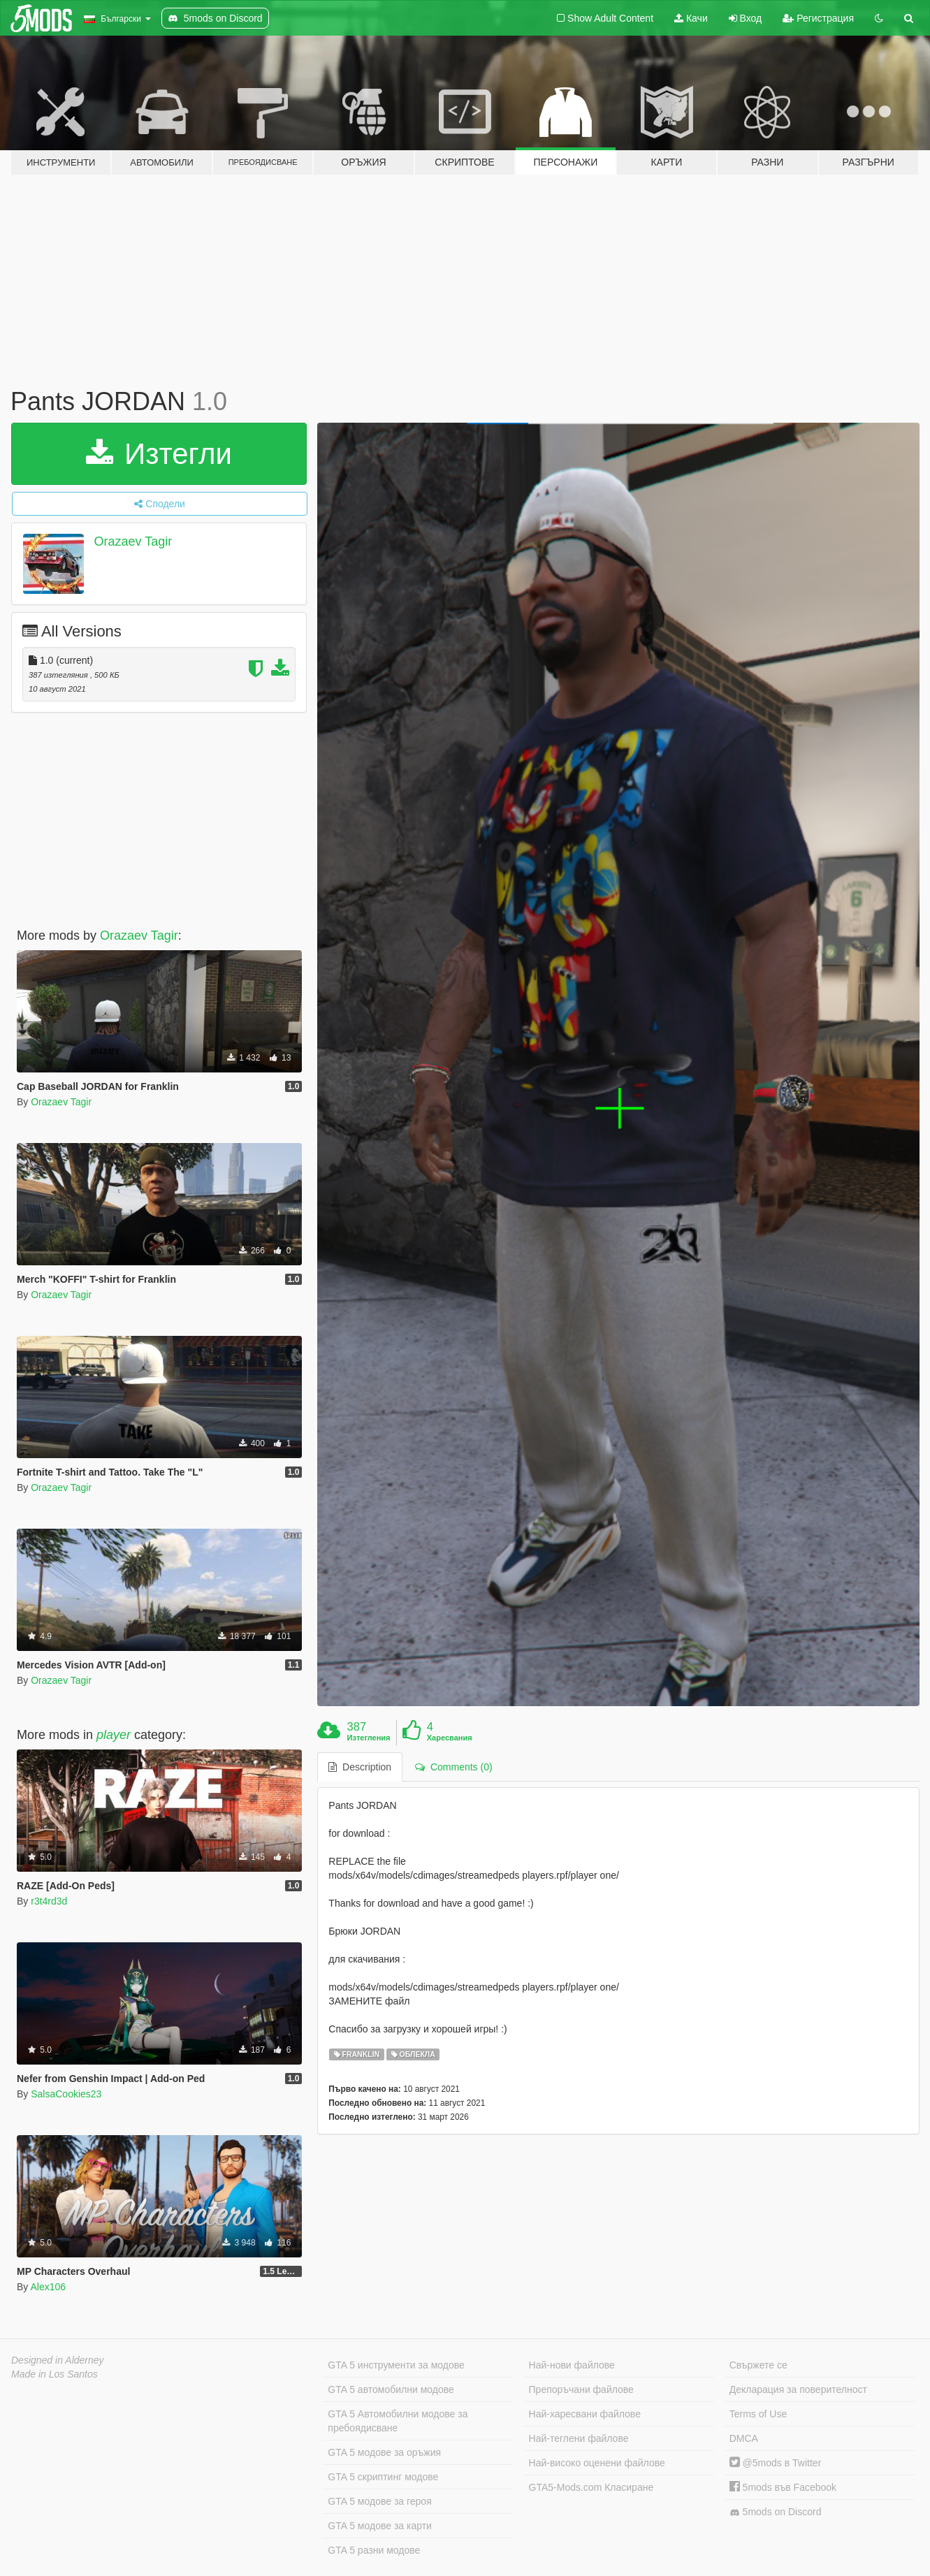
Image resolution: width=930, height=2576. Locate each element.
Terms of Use (758, 2413)
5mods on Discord (775, 2512)
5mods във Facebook (782, 2487)
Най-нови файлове (572, 2365)
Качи (691, 18)
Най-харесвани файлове (585, 2413)
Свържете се (758, 2365)
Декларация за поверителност (798, 2389)
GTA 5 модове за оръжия (384, 2452)
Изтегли (159, 453)
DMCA (743, 2438)
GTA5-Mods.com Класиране (591, 2487)
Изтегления (369, 1737)
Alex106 (48, 2286)
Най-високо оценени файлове (597, 2462)
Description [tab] (359, 1767)
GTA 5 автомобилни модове (390, 2389)
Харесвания (449, 1737)
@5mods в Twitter (775, 2463)
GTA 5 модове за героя (379, 2501)
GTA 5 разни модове (374, 2550)
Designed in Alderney (57, 2360)
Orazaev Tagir (133, 541)
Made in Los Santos (54, 2374)
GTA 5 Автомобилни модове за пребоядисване (397, 2420)
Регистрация (818, 18)
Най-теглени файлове (579, 2438)
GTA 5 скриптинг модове (383, 2476)
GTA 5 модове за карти (380, 2525)
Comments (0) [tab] (453, 1767)
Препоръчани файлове (581, 2389)
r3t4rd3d (49, 1901)
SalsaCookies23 (66, 2094)
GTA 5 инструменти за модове (396, 2365)
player (113, 1735)
